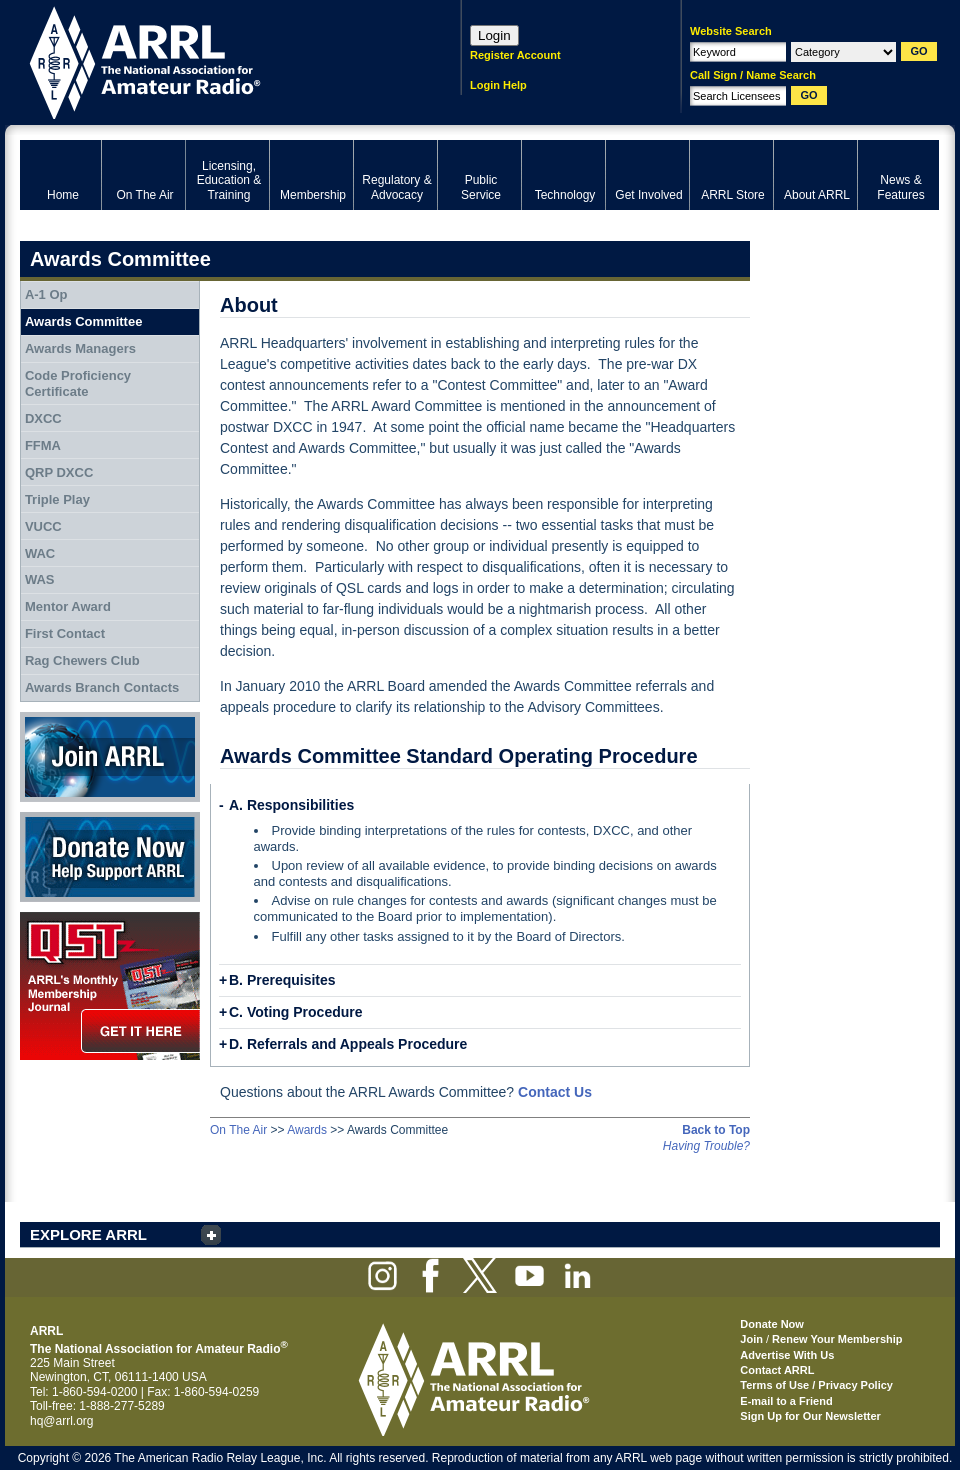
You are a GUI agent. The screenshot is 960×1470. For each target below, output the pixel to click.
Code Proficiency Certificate (78, 383)
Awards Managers (80, 348)
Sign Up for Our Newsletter (810, 1416)
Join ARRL (110, 757)
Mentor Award (68, 606)
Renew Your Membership (837, 1339)
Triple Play (57, 499)
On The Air (238, 1130)
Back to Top (716, 1130)
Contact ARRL (777, 1370)
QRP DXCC (59, 472)
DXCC (43, 418)
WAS (40, 579)
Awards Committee (84, 321)
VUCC (43, 526)
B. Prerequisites (282, 980)
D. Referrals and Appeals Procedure (348, 1044)
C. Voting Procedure (296, 1012)
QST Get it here (110, 986)
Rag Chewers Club (82, 660)
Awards (307, 1130)
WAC (40, 553)
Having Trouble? (706, 1146)
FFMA (43, 445)
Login (494, 35)
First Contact (65, 633)
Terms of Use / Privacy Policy (816, 1385)
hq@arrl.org (62, 1421)
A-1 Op (46, 294)
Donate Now (110, 857)
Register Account (515, 55)
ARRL (214, 60)
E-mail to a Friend (786, 1401)
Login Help (498, 85)
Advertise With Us (787, 1355)
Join (751, 1339)
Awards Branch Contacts (102, 687)
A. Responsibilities (291, 805)
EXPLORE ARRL (88, 1234)
